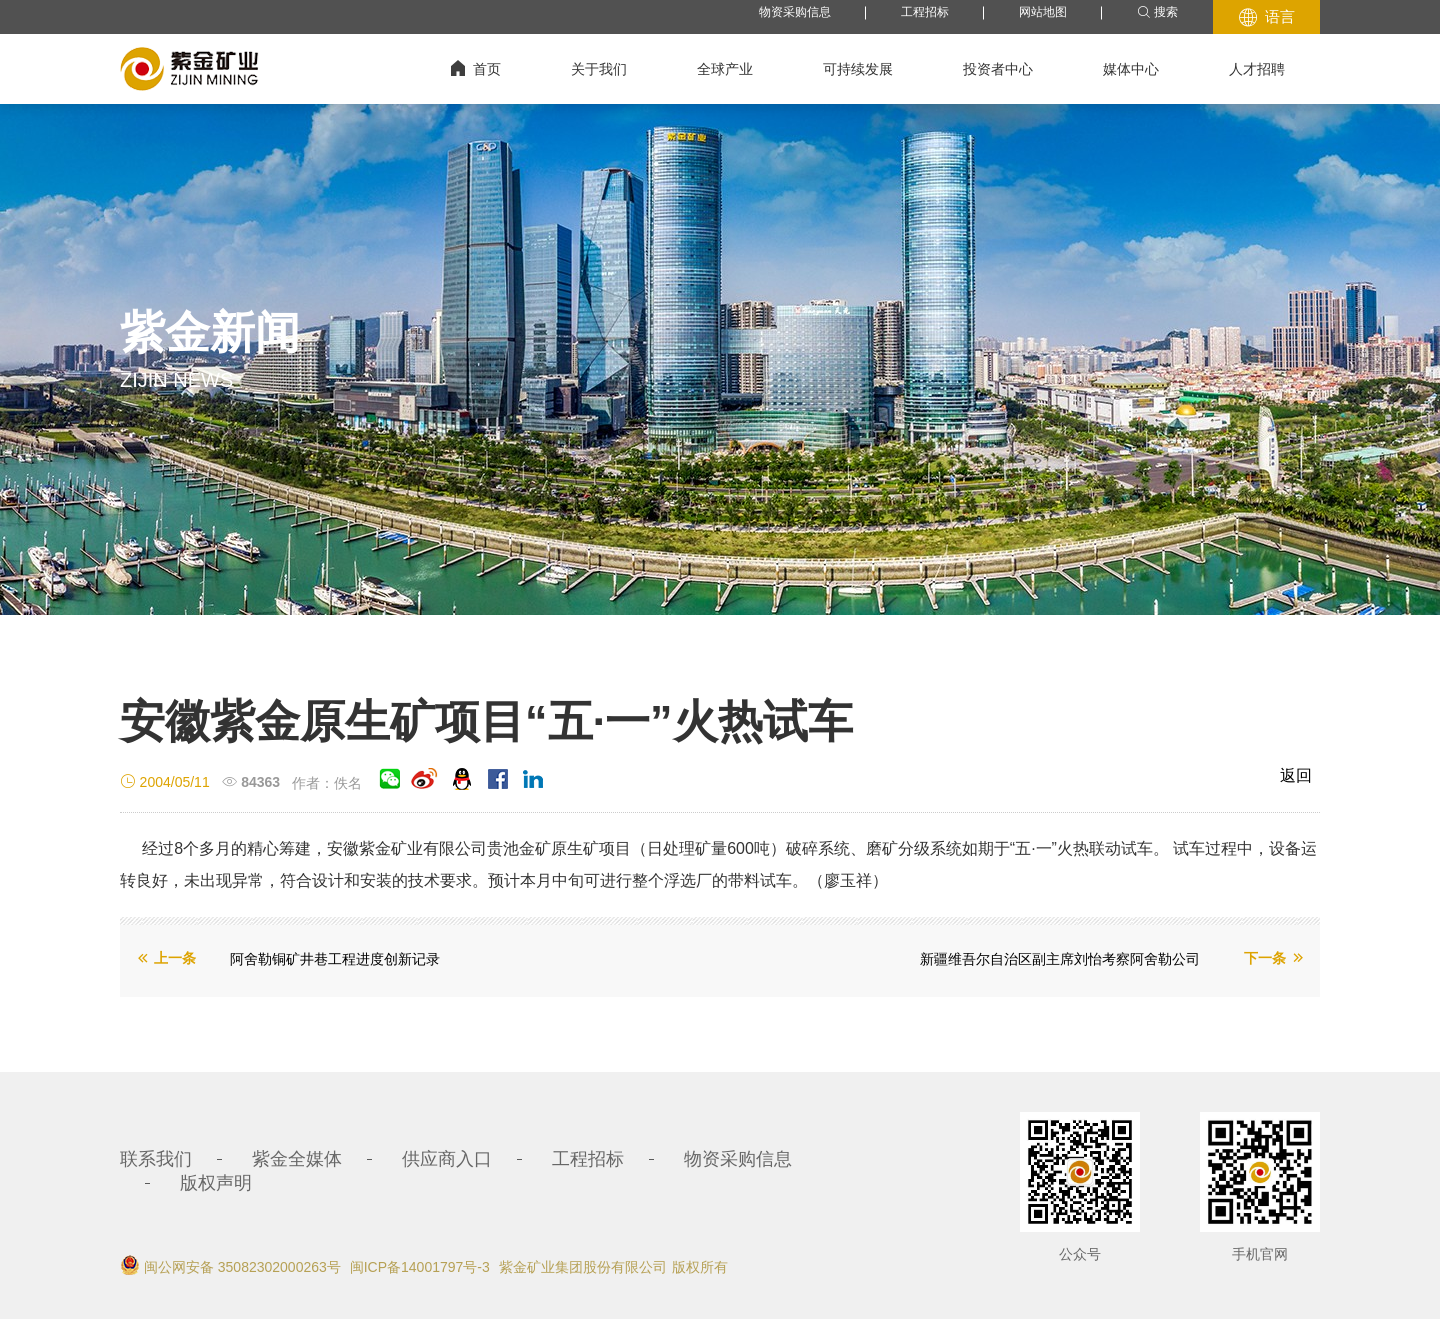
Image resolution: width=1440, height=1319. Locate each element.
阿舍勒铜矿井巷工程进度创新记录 (335, 959)
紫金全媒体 (297, 1159)
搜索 (1157, 12)
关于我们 (599, 69)
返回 (1296, 775)
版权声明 (216, 1183)
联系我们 (156, 1159)
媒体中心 (1131, 69)
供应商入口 (447, 1159)
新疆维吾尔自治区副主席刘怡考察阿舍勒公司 (1060, 959)
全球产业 (725, 69)
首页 (476, 68)
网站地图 (1043, 12)
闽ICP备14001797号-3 (420, 1267)
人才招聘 (1257, 69)
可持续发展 (858, 69)
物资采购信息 (795, 12)
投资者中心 (998, 69)
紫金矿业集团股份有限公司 (583, 1267)
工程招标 (925, 12)
